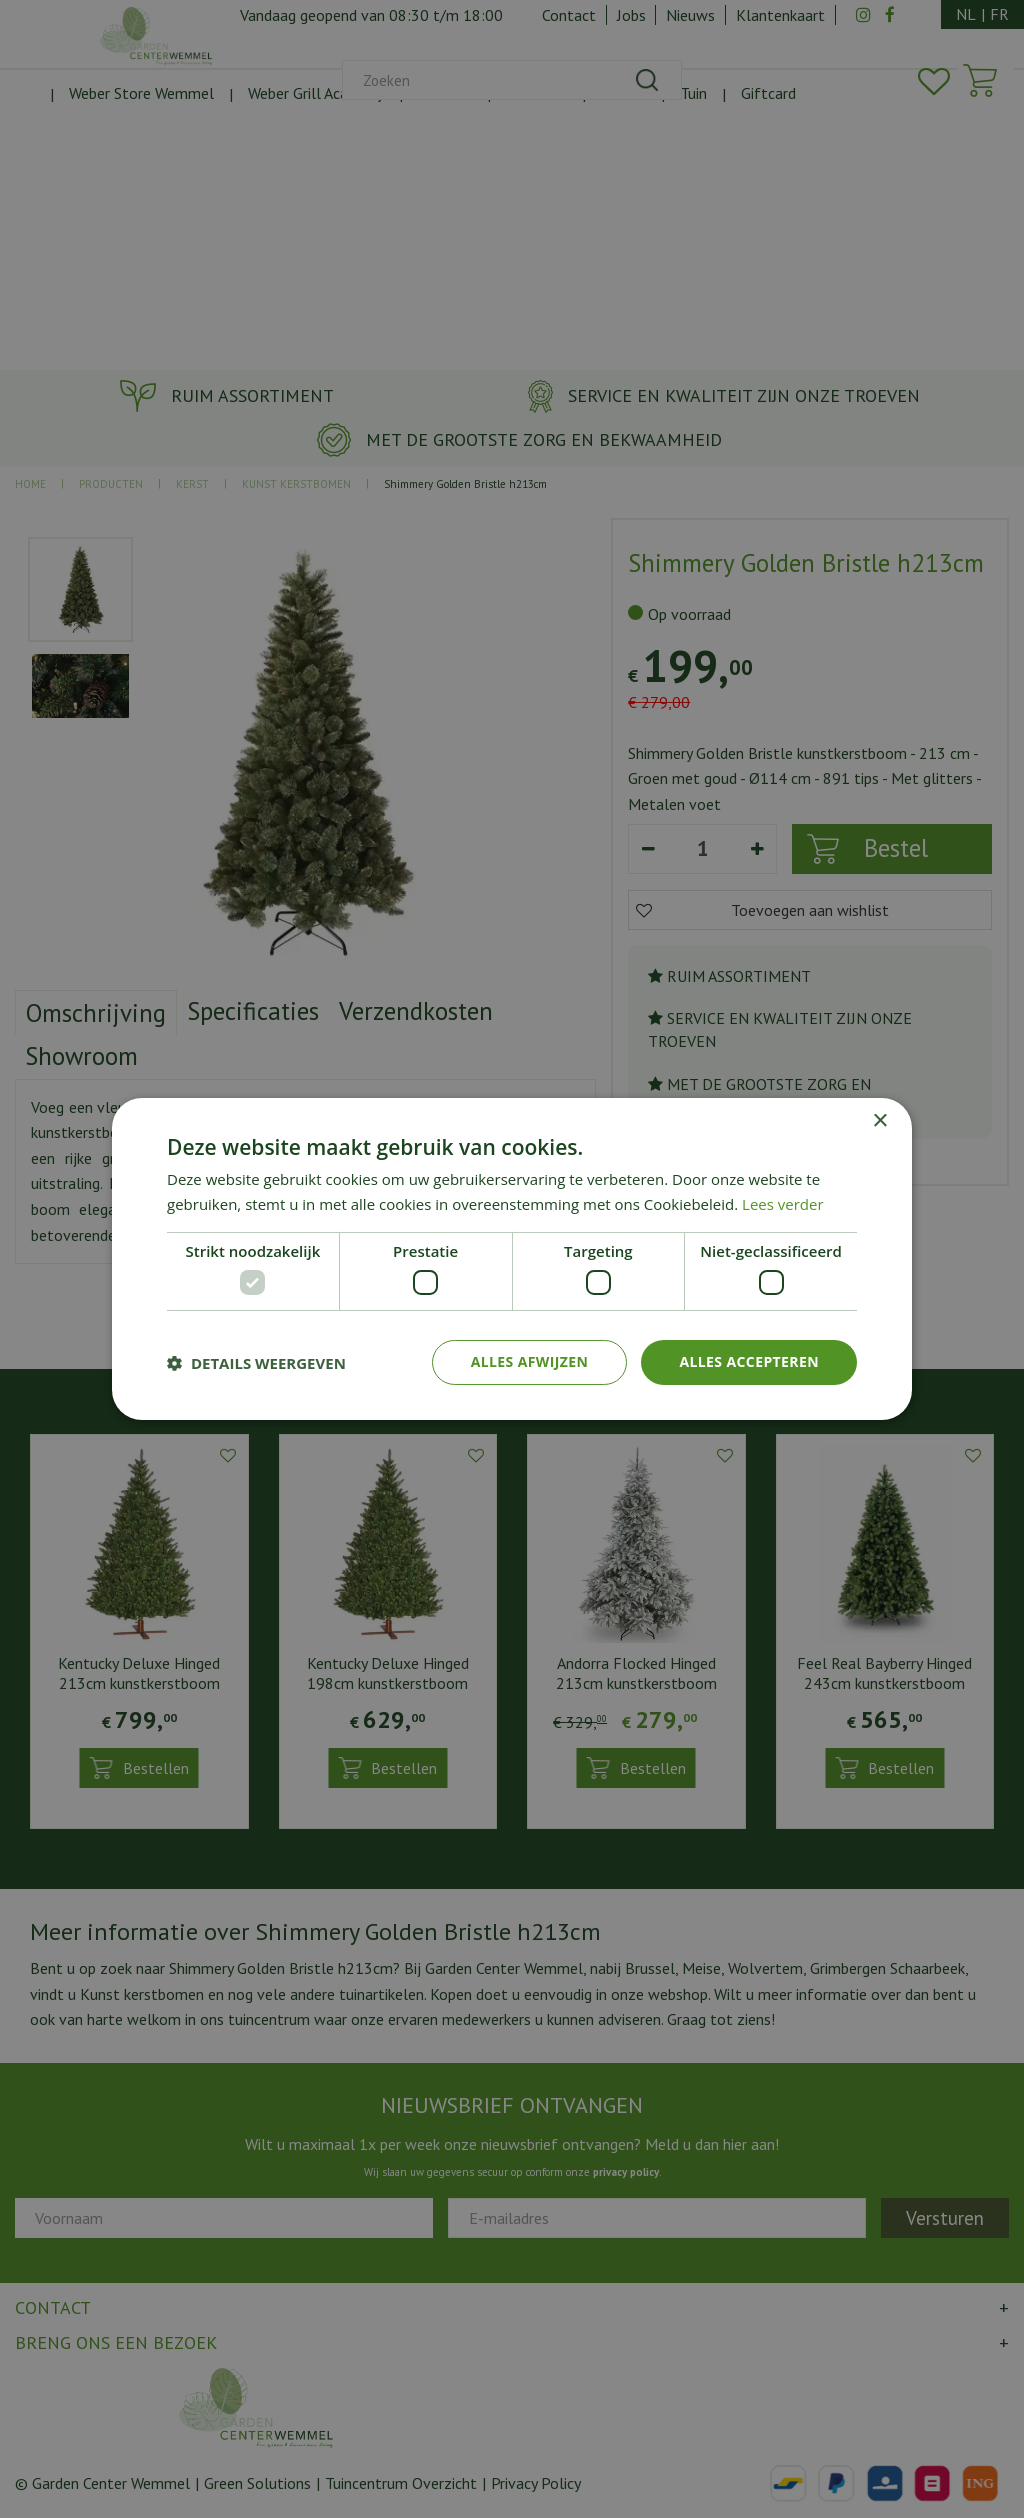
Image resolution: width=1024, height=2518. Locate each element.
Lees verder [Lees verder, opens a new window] (783, 1204)
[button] (256, 1363)
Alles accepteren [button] (749, 1361)
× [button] (879, 1121)
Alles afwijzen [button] (530, 1361)
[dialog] (512, 1259)
